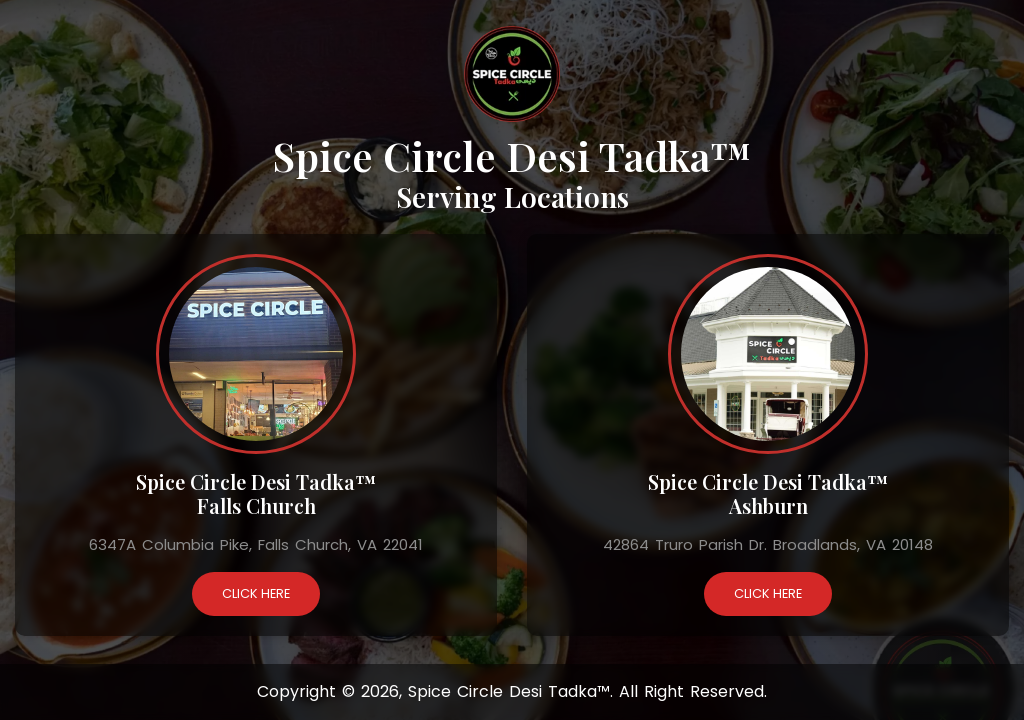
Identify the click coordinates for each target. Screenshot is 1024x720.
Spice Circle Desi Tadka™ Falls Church (256, 493)
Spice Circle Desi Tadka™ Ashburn (768, 493)
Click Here (256, 593)
